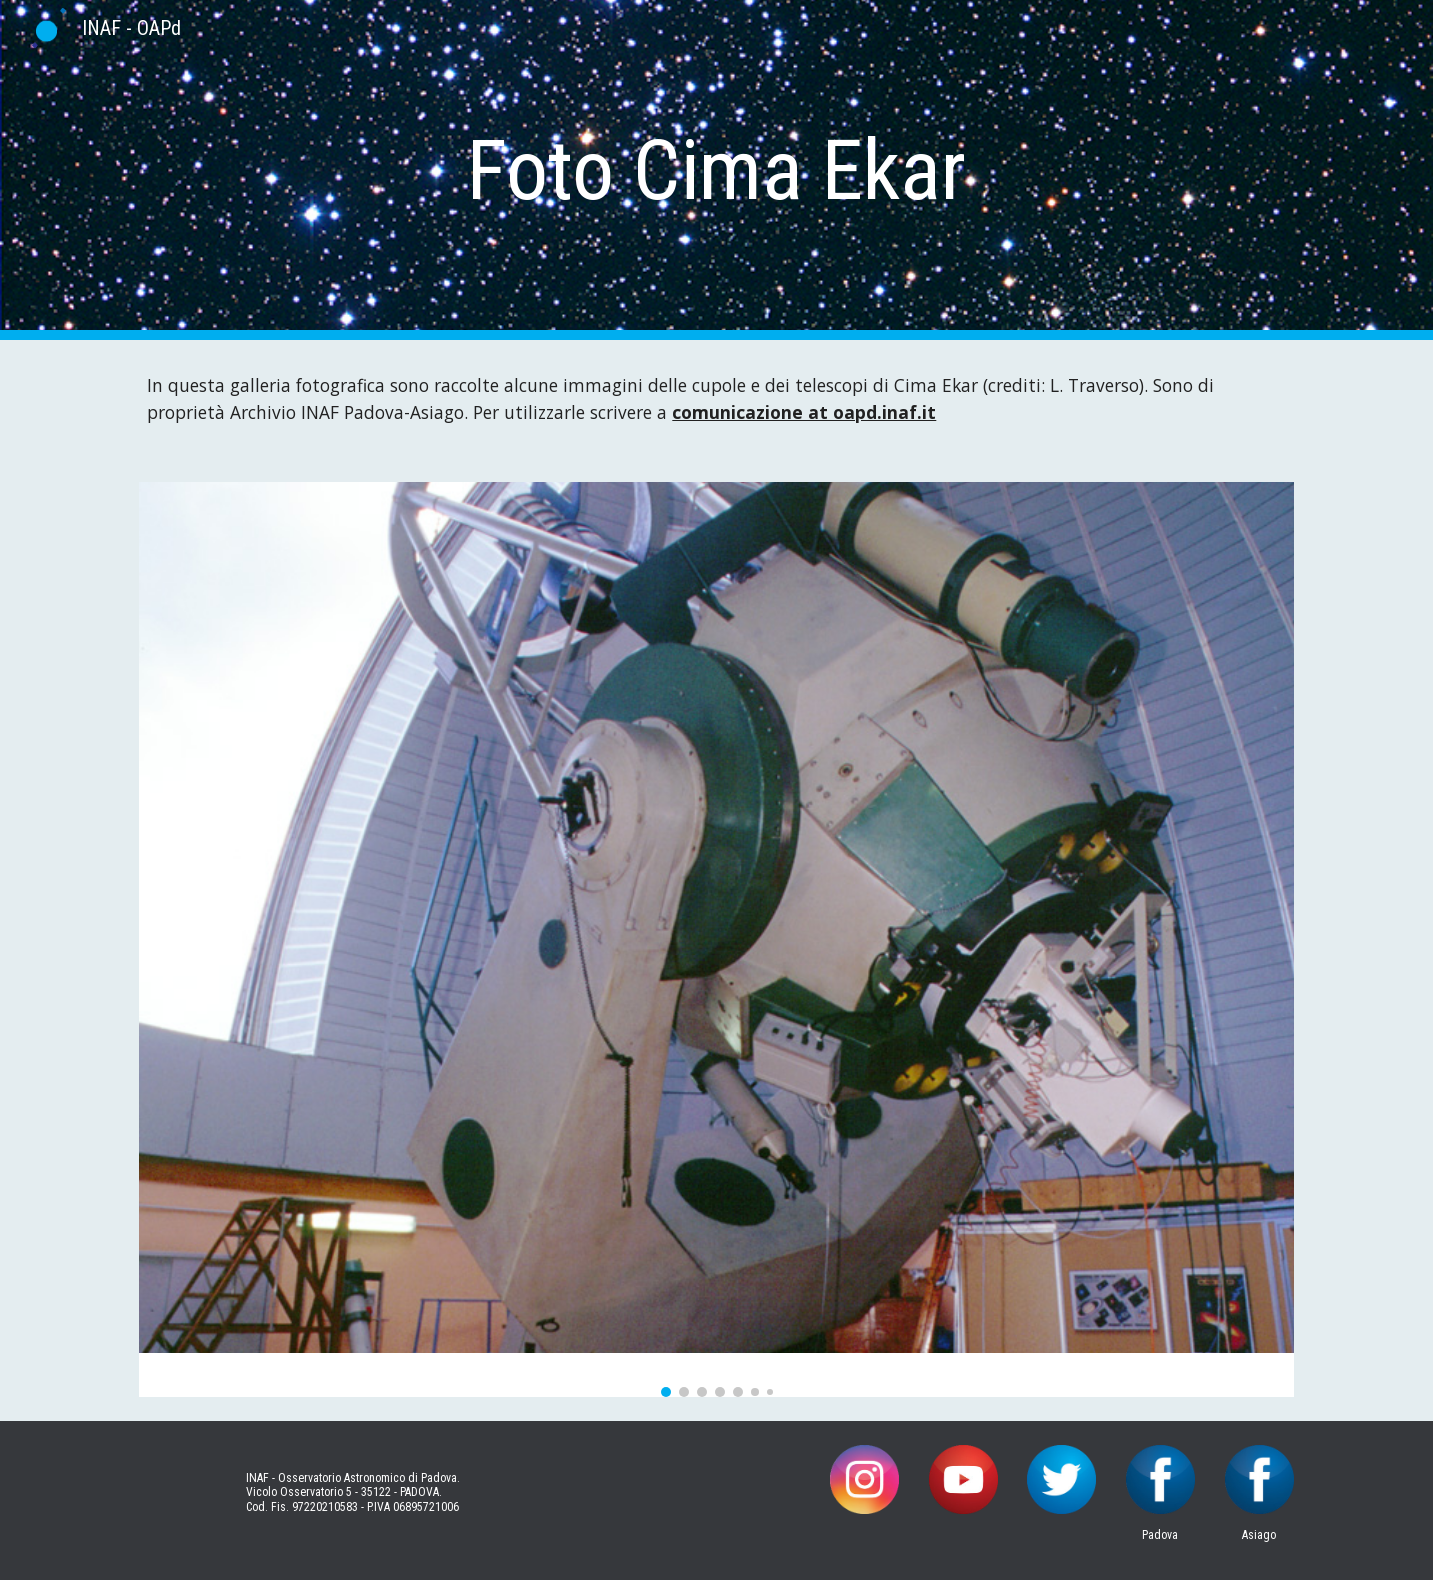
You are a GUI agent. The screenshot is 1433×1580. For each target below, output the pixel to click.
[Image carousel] (716, 939)
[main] (717, 170)
